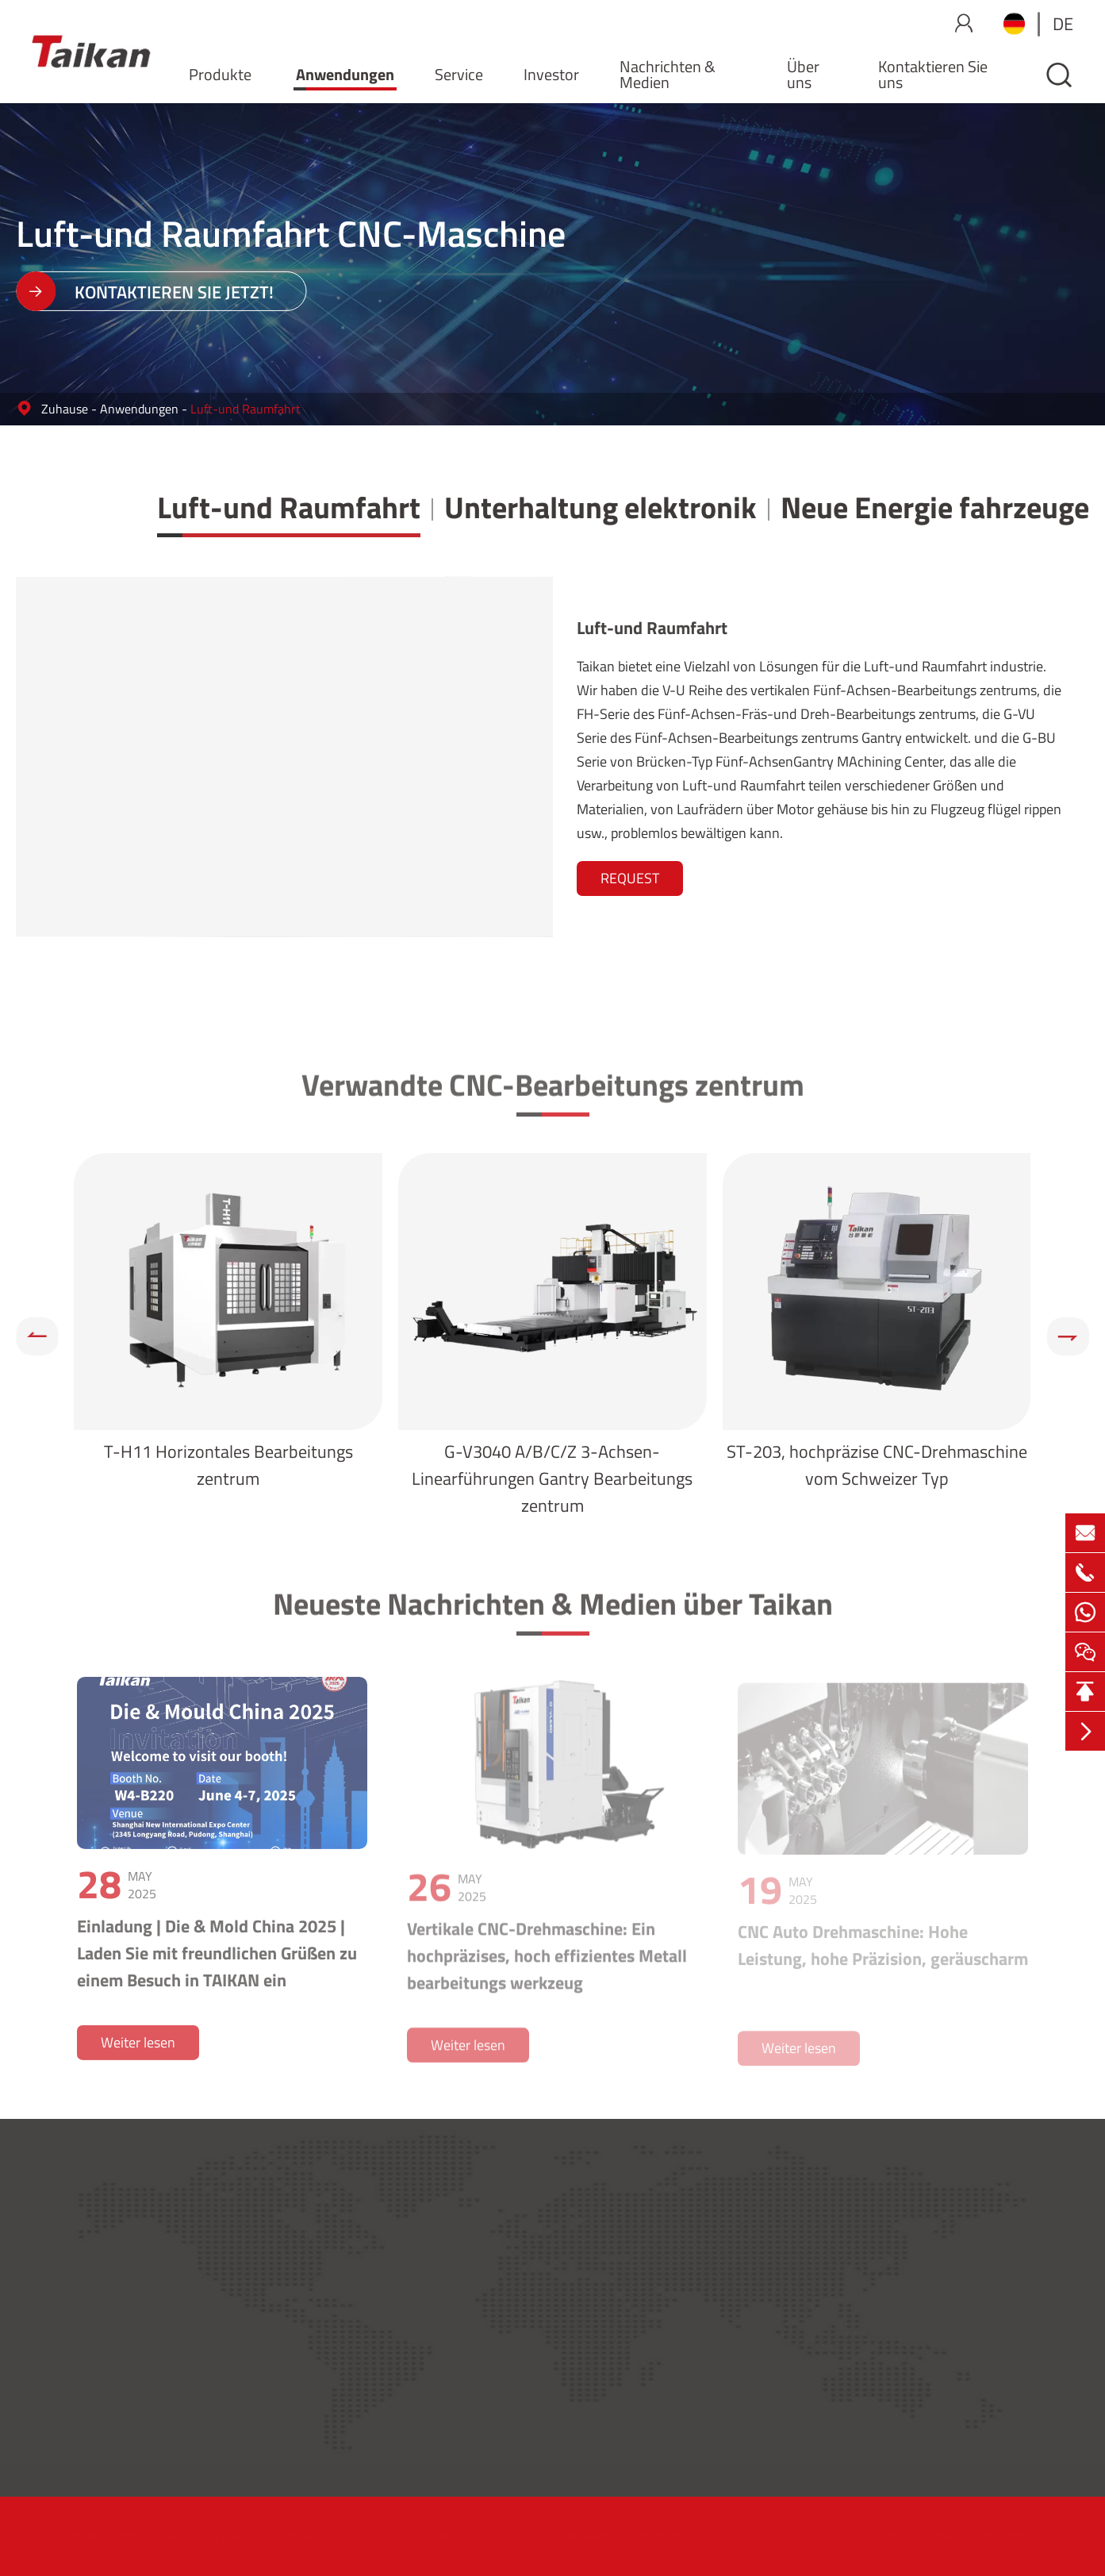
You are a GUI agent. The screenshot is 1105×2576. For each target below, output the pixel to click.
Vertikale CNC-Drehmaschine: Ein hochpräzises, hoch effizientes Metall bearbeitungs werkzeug (547, 1963)
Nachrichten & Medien (668, 74)
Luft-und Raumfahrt (245, 408)
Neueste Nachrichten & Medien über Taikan (553, 1609)
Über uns (803, 74)
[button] (37, 1336)
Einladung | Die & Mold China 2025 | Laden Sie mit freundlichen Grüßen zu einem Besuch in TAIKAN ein (217, 1960)
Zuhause (64, 408)
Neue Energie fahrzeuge (935, 507)
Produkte (220, 74)
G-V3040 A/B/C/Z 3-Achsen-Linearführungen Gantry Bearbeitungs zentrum (552, 1478)
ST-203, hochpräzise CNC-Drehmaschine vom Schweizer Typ (877, 1465)
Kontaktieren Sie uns (933, 74)
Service (459, 74)
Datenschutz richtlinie (978, 2536)
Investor (551, 74)
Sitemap (886, 2536)
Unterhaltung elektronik (600, 507)
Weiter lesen (138, 2050)
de (1063, 23)
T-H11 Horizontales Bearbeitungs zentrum (228, 1465)
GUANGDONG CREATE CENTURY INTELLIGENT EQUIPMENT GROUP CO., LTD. (356, 2536)
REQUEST (629, 878)
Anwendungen (345, 74)
